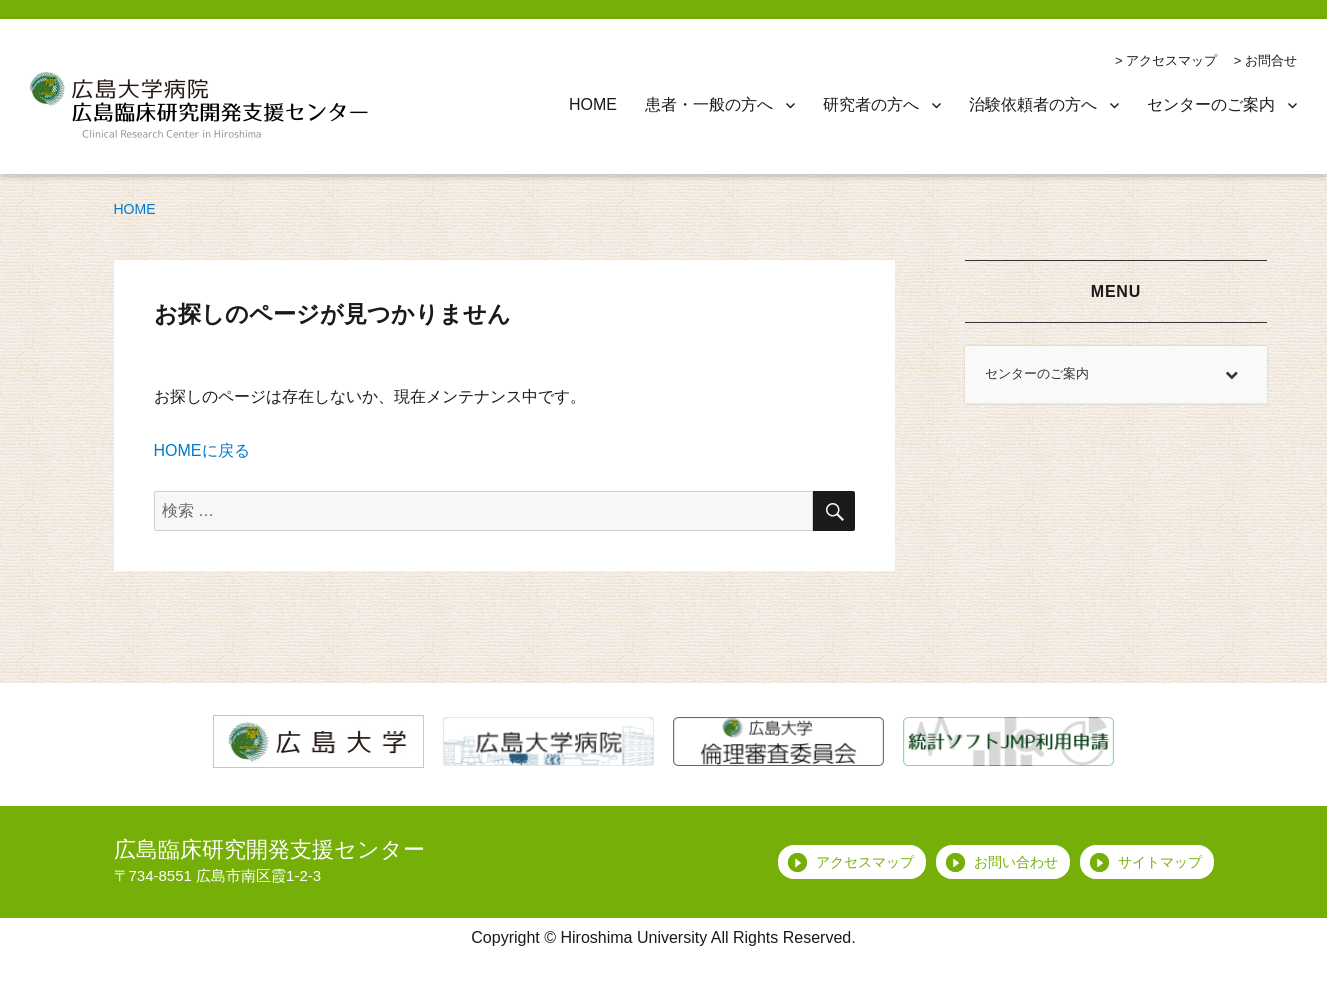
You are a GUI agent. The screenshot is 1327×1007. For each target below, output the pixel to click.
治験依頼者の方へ (1033, 104)
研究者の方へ (871, 104)
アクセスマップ (1171, 60)
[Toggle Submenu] (1232, 374)
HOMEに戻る (202, 450)
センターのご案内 (1211, 104)
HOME (593, 104)
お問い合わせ (1016, 862)
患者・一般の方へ (709, 104)
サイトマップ (1160, 862)
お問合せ (1271, 60)
